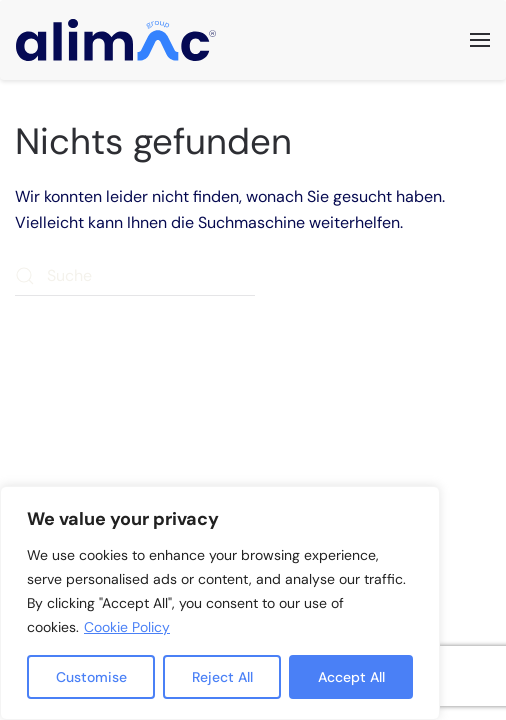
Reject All (222, 677)
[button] (480, 40)
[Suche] (135, 276)
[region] (220, 603)
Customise (91, 677)
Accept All (351, 677)
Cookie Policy (127, 627)
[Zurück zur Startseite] (116, 40)
